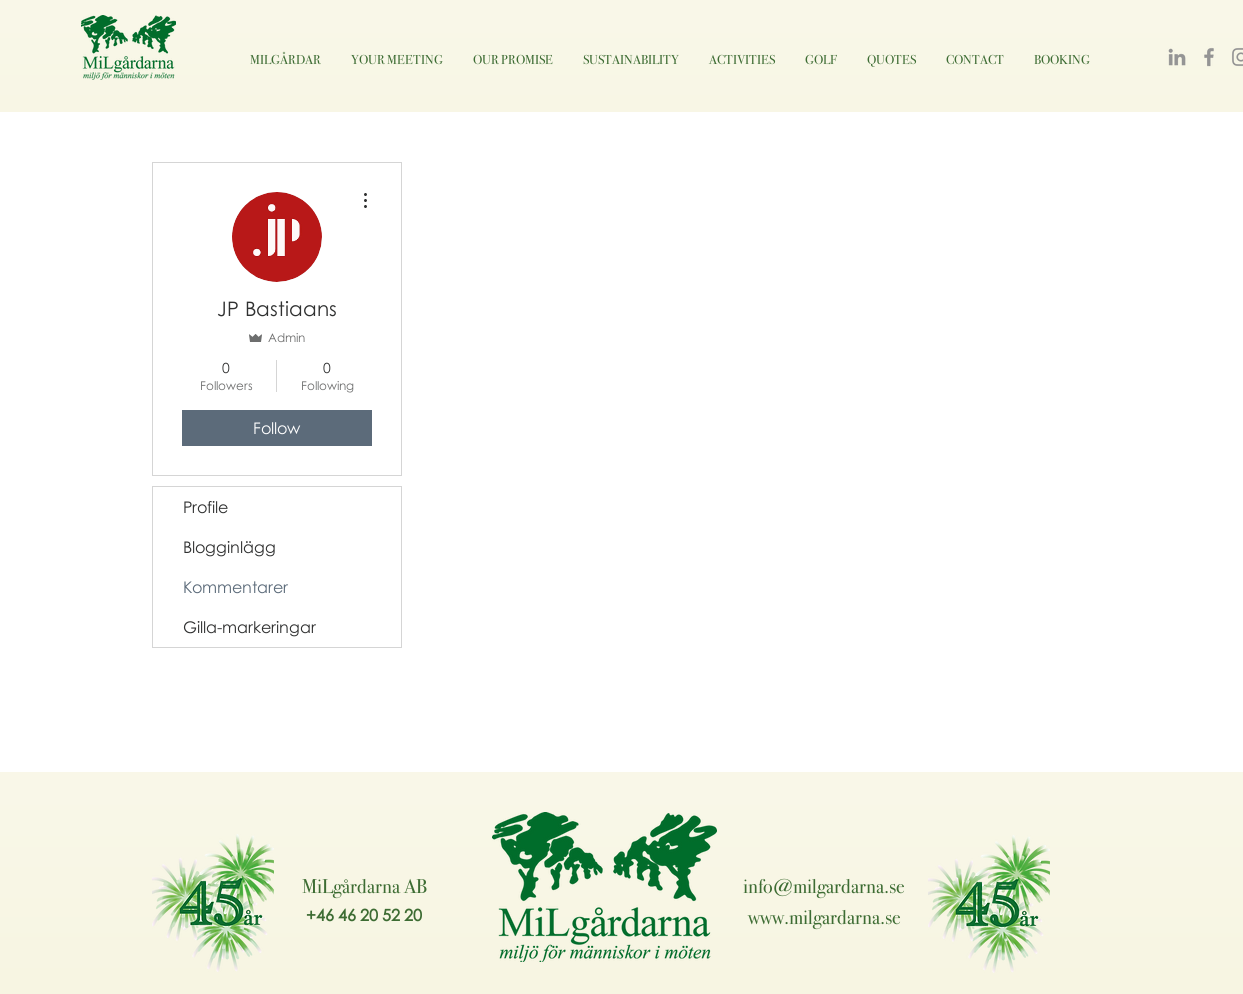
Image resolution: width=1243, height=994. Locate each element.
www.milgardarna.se (824, 917)
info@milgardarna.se (824, 886)
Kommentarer (235, 587)
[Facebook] (1209, 57)
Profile (205, 507)
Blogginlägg (229, 547)
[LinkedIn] (1177, 57)
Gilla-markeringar (249, 627)
